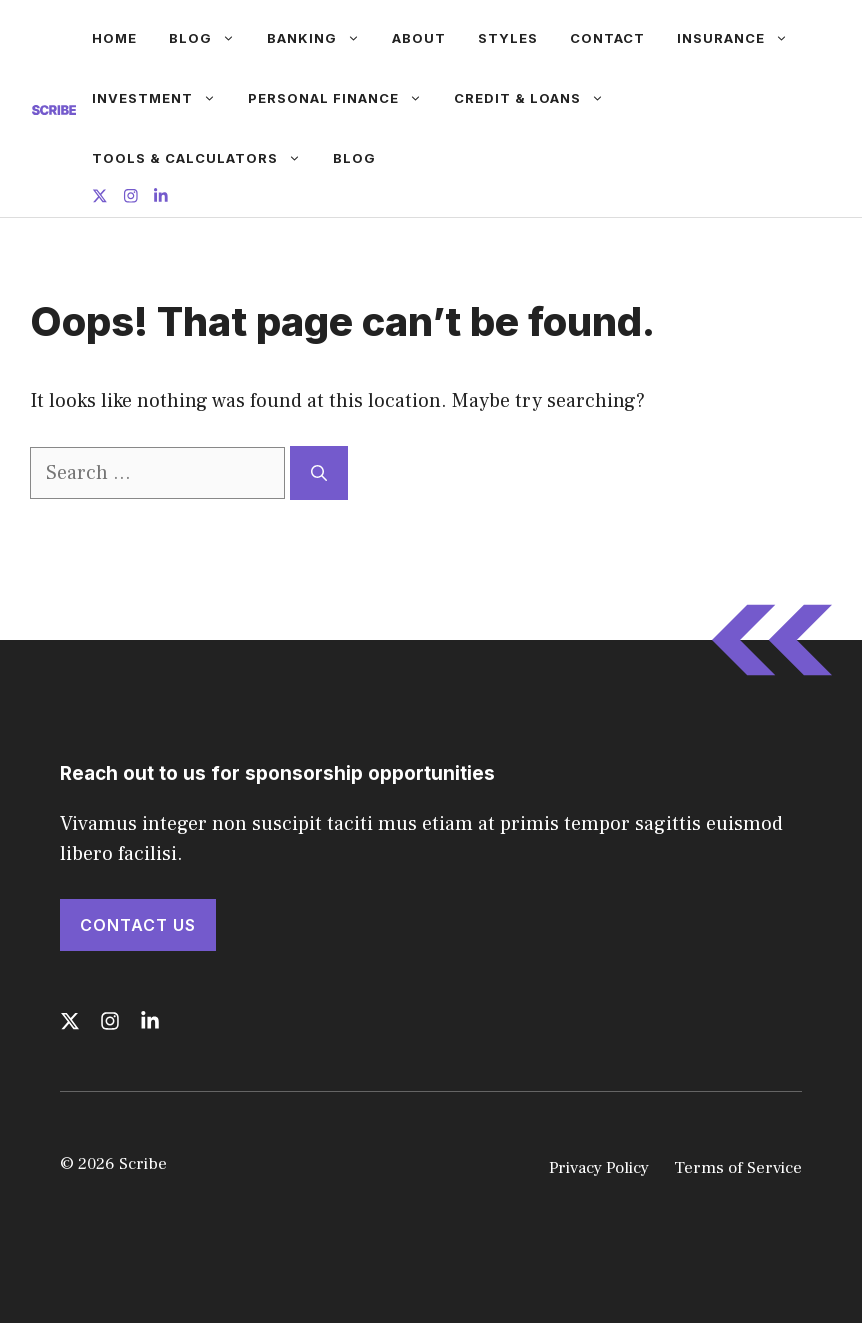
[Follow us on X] (100, 198)
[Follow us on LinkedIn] (161, 198)
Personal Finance (343, 98)
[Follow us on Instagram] (131, 198)
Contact (607, 38)
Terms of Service (738, 1168)
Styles (508, 38)
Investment (162, 98)
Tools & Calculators (204, 158)
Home (114, 38)
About (419, 38)
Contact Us (138, 925)
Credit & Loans (537, 98)
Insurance (740, 38)
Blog (210, 38)
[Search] (319, 473)
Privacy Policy (599, 1168)
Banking (321, 38)
